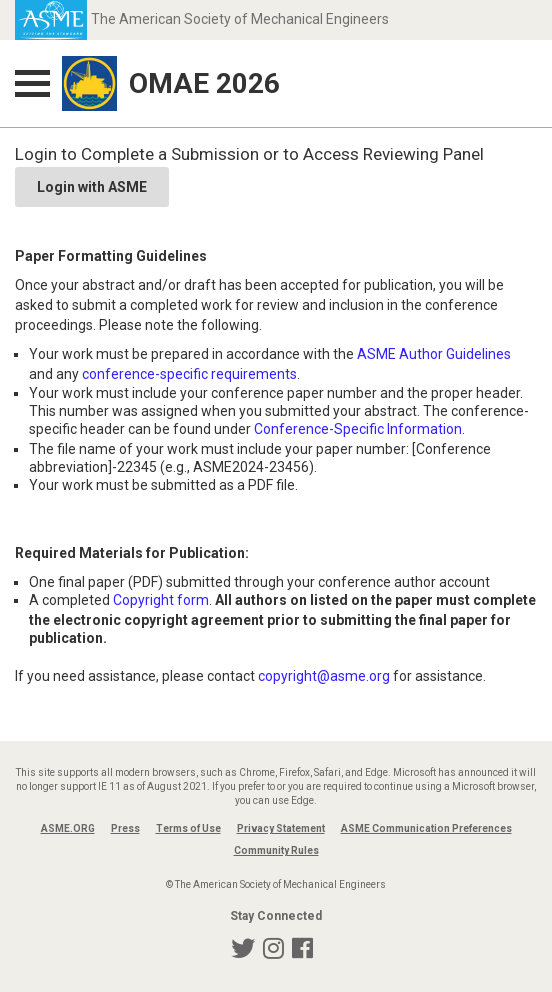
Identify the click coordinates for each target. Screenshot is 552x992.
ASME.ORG (68, 828)
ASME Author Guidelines (434, 354)
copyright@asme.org (324, 676)
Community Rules (276, 850)
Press (125, 828)
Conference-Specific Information (358, 429)
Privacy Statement (281, 828)
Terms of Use (188, 828)
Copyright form (161, 600)
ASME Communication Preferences (426, 828)
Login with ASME (92, 187)
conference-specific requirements (189, 374)
